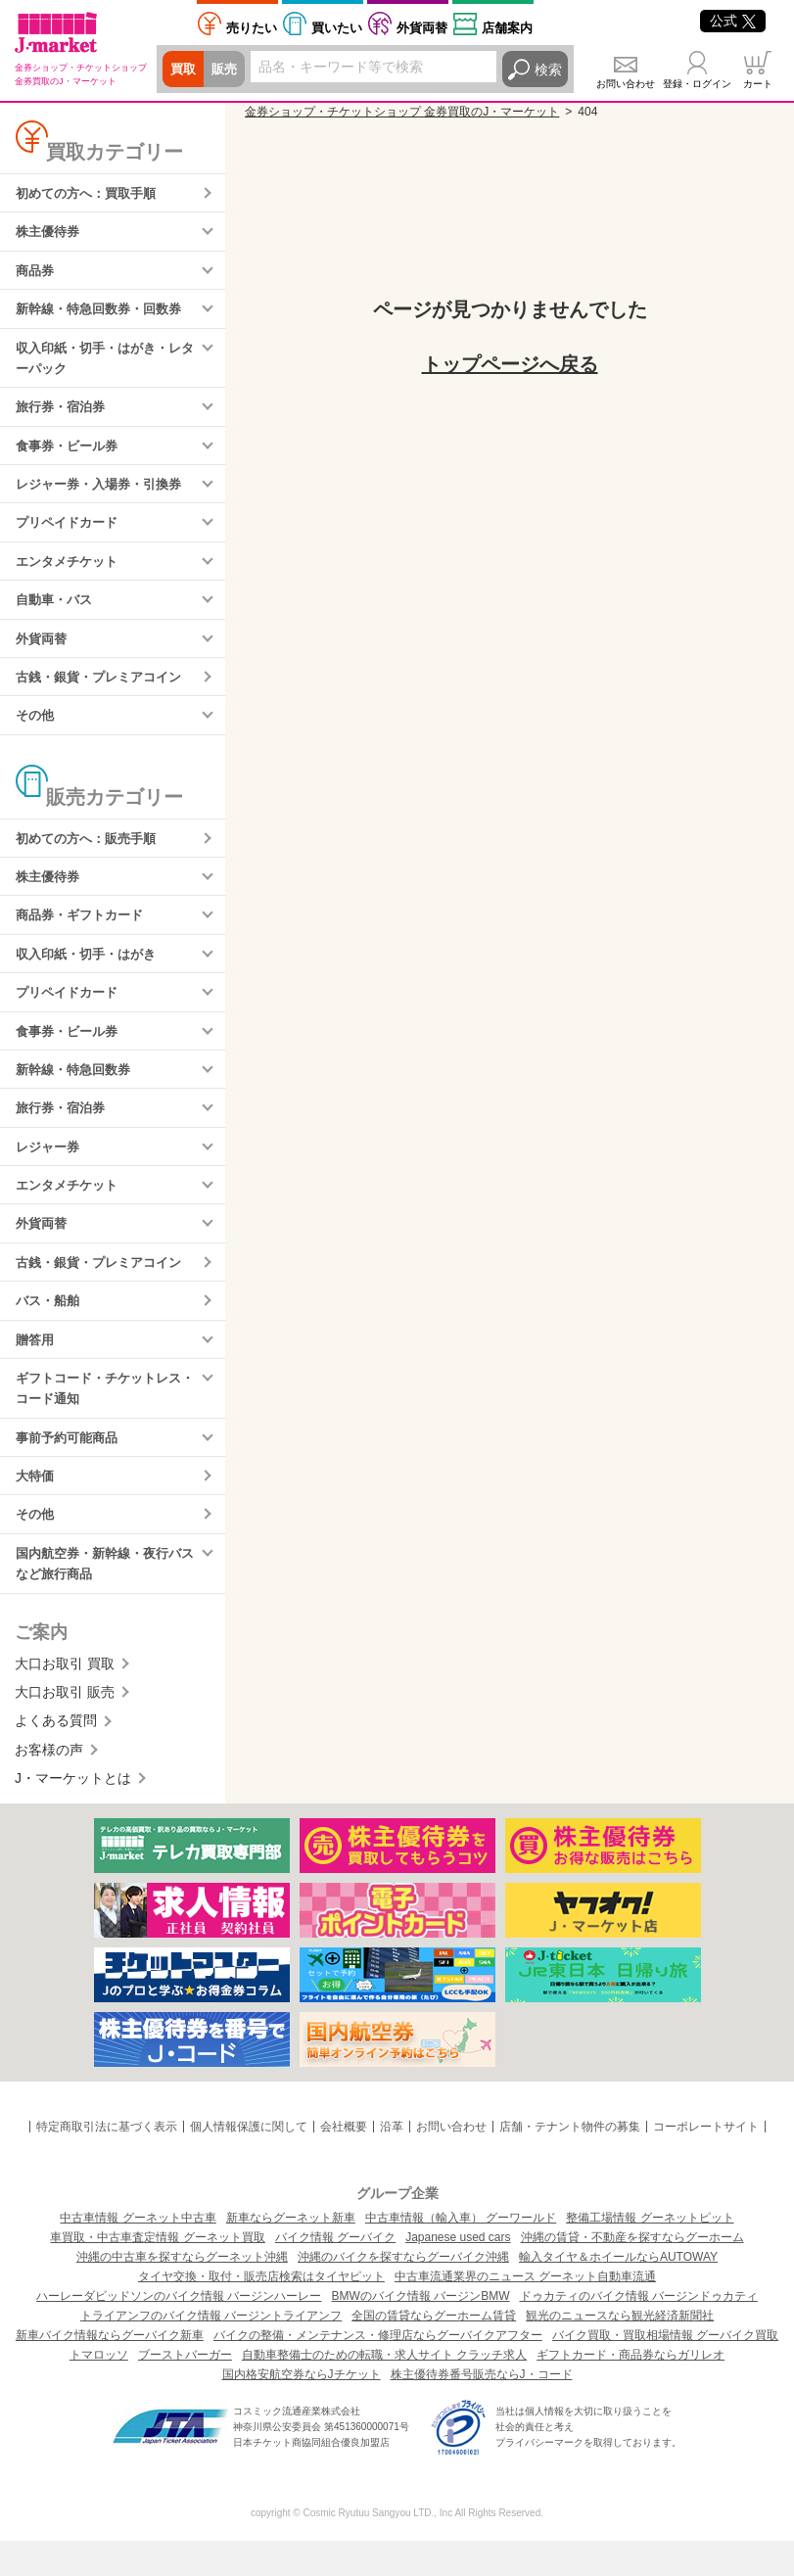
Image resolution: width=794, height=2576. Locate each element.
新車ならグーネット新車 (290, 2253)
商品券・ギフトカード (84, 933)
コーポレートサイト (706, 2163)
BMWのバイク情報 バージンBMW (421, 2331)
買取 (184, 69)
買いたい (336, 28)
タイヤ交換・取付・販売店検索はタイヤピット (261, 2311)
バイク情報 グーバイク (335, 2272)
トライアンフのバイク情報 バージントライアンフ (211, 2351)
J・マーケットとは (73, 1814)
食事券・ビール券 (70, 453)
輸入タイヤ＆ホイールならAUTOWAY (618, 2292)
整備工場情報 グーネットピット (649, 2253)
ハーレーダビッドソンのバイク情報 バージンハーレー (178, 2331)
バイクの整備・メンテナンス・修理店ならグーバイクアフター (377, 2370)
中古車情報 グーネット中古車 (137, 2253)
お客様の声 (49, 1785)
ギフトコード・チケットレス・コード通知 (98, 1417)
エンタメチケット (70, 572)
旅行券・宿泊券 (64, 413)
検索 (548, 69)
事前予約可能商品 (70, 1468)
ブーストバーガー (185, 2390)
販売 (227, 69)
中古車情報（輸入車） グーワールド (460, 2253)
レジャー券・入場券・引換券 (105, 492)
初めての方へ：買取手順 (91, 194)
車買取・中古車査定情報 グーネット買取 (157, 2272)
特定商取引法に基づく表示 (106, 2163)
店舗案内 (507, 28)
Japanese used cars (457, 2272)
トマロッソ (99, 2390)
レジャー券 (50, 1170)
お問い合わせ (625, 83)
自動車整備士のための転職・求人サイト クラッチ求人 (384, 2390)
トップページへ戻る (510, 364)
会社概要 (343, 2163)
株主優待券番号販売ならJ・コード (482, 2409)
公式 (733, 20)
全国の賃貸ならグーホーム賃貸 (433, 2351)
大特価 (36, 1509)
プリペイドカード (70, 532)
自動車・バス (57, 611)
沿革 (391, 2163)
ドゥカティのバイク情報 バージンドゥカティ (639, 2331)
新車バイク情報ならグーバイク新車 (110, 2370)
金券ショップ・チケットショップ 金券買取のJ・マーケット (402, 111)
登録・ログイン (697, 83)
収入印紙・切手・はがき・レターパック (105, 363)
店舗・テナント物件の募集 (569, 2163)
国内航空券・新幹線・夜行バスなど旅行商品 (105, 1597)
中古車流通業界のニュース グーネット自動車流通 (525, 2311)
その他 (36, 729)
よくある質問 (56, 1756)
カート (757, 83)
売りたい (251, 28)
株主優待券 (50, 233)
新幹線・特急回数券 (77, 1091)
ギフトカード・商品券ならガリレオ (630, 2390)
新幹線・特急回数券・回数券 (105, 312)
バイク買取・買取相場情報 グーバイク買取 (665, 2370)
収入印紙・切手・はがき (91, 972)
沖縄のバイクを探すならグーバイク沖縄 (403, 2292)
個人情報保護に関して (248, 2163)
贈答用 (36, 1368)
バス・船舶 (50, 1328)
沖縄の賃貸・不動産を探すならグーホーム (632, 2272)
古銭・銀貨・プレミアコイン (105, 690)
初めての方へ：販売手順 (91, 854)
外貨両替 (422, 28)
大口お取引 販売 (65, 1727)
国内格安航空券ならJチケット (301, 2409)
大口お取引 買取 (65, 1699)
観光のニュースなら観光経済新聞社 (620, 2351)
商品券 (36, 273)
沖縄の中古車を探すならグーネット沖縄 (182, 2292)
